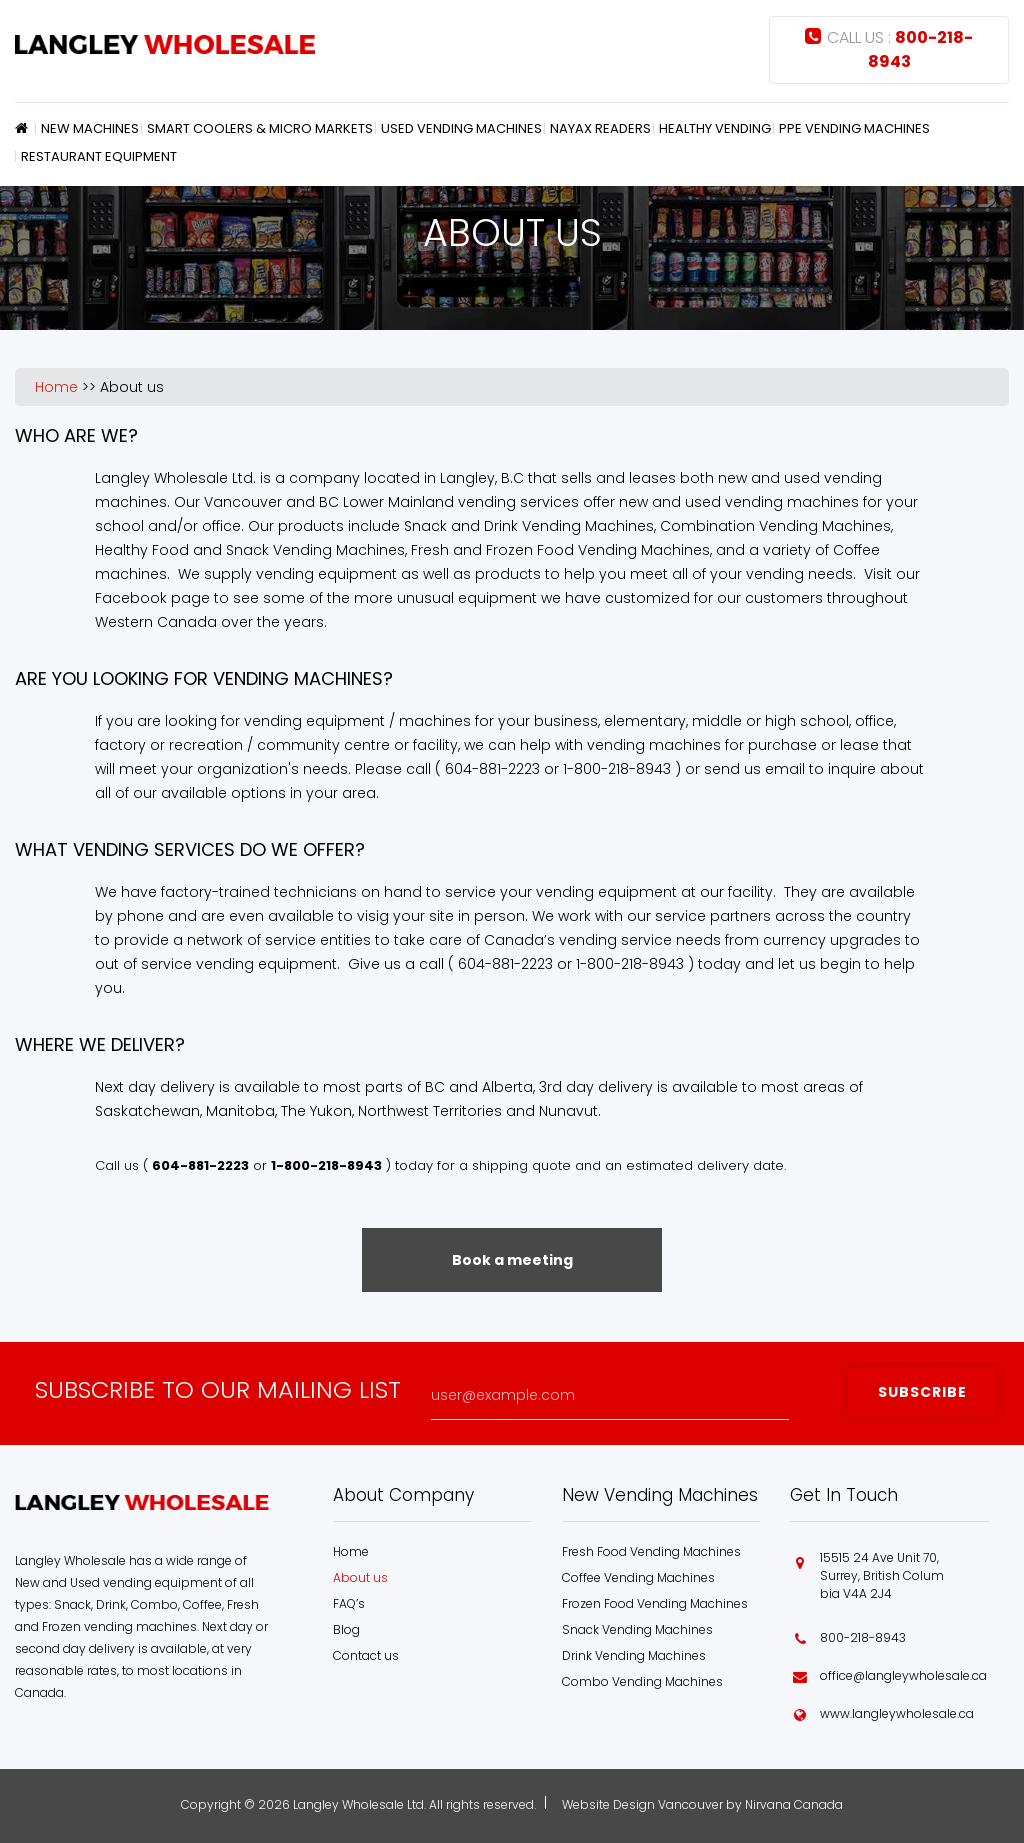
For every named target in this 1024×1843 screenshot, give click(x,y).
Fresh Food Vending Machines (651, 1551)
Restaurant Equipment (99, 156)
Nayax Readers (600, 128)
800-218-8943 (863, 1637)
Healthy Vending (715, 128)
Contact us (366, 1655)
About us (132, 387)
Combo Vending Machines (642, 1681)
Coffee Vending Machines (638, 1577)
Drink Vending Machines (634, 1655)
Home (25, 128)
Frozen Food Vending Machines (655, 1603)
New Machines (90, 128)
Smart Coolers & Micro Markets (260, 128)
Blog (346, 1629)
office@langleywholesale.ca (903, 1675)
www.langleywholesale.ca (897, 1713)
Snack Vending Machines (637, 1629)
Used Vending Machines (461, 128)
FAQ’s (349, 1603)
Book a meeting (512, 1260)
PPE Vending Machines (854, 128)
